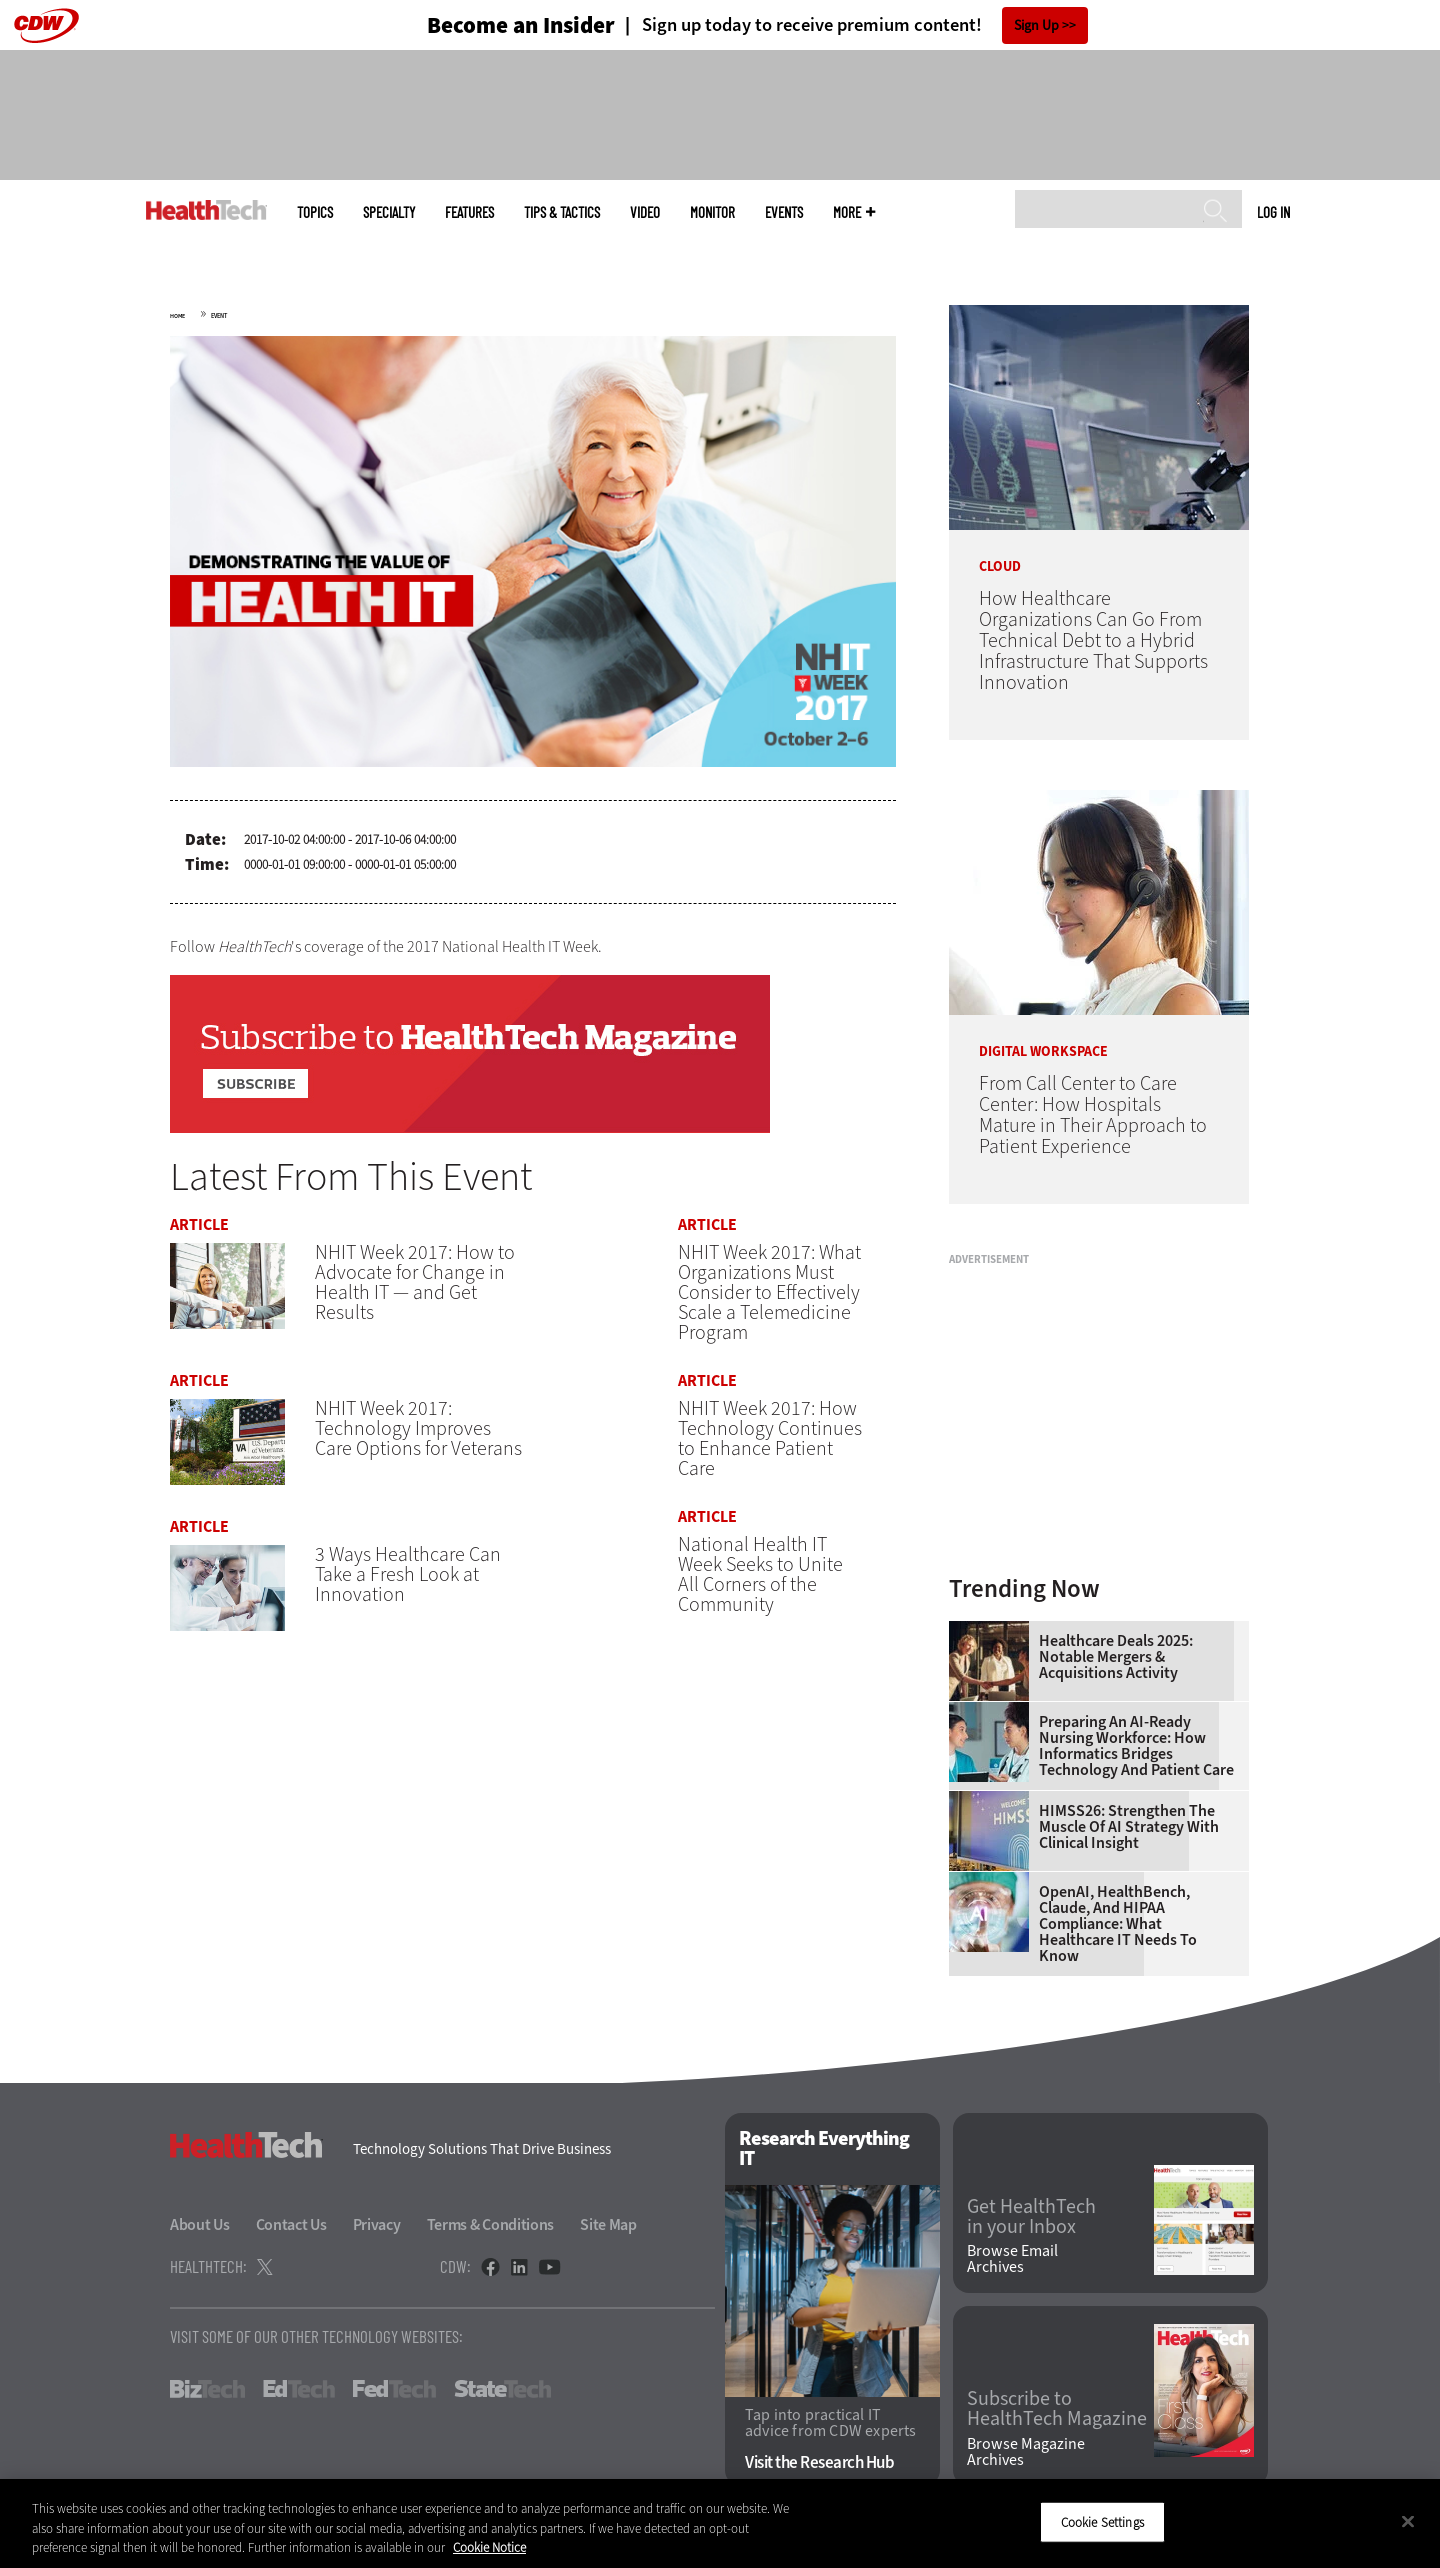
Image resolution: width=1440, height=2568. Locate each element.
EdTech (299, 2389)
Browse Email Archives (1012, 2259)
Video (645, 212)
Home (177, 316)
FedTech (394, 2389)
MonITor (712, 212)
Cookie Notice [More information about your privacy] (489, 2547)
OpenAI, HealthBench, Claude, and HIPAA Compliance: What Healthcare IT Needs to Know (1118, 1924)
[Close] (1408, 2521)
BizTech (207, 2389)
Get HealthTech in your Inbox (1031, 2217)
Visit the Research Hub (819, 2462)
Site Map (608, 2224)
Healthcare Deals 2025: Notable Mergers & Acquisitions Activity (1116, 1657)
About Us (200, 2224)
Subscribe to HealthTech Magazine (1057, 2409)
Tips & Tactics (562, 212)
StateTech (502, 2389)
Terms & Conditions (491, 2224)
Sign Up (1036, 25)
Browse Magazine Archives (1026, 2452)
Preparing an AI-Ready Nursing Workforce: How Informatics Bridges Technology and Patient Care (1136, 1746)
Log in (1273, 212)
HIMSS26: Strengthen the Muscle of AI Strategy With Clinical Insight (1129, 1827)
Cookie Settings (1102, 2521)
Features (469, 212)
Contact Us (291, 2224)
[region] (720, 2523)
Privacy (377, 2224)
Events (784, 212)
